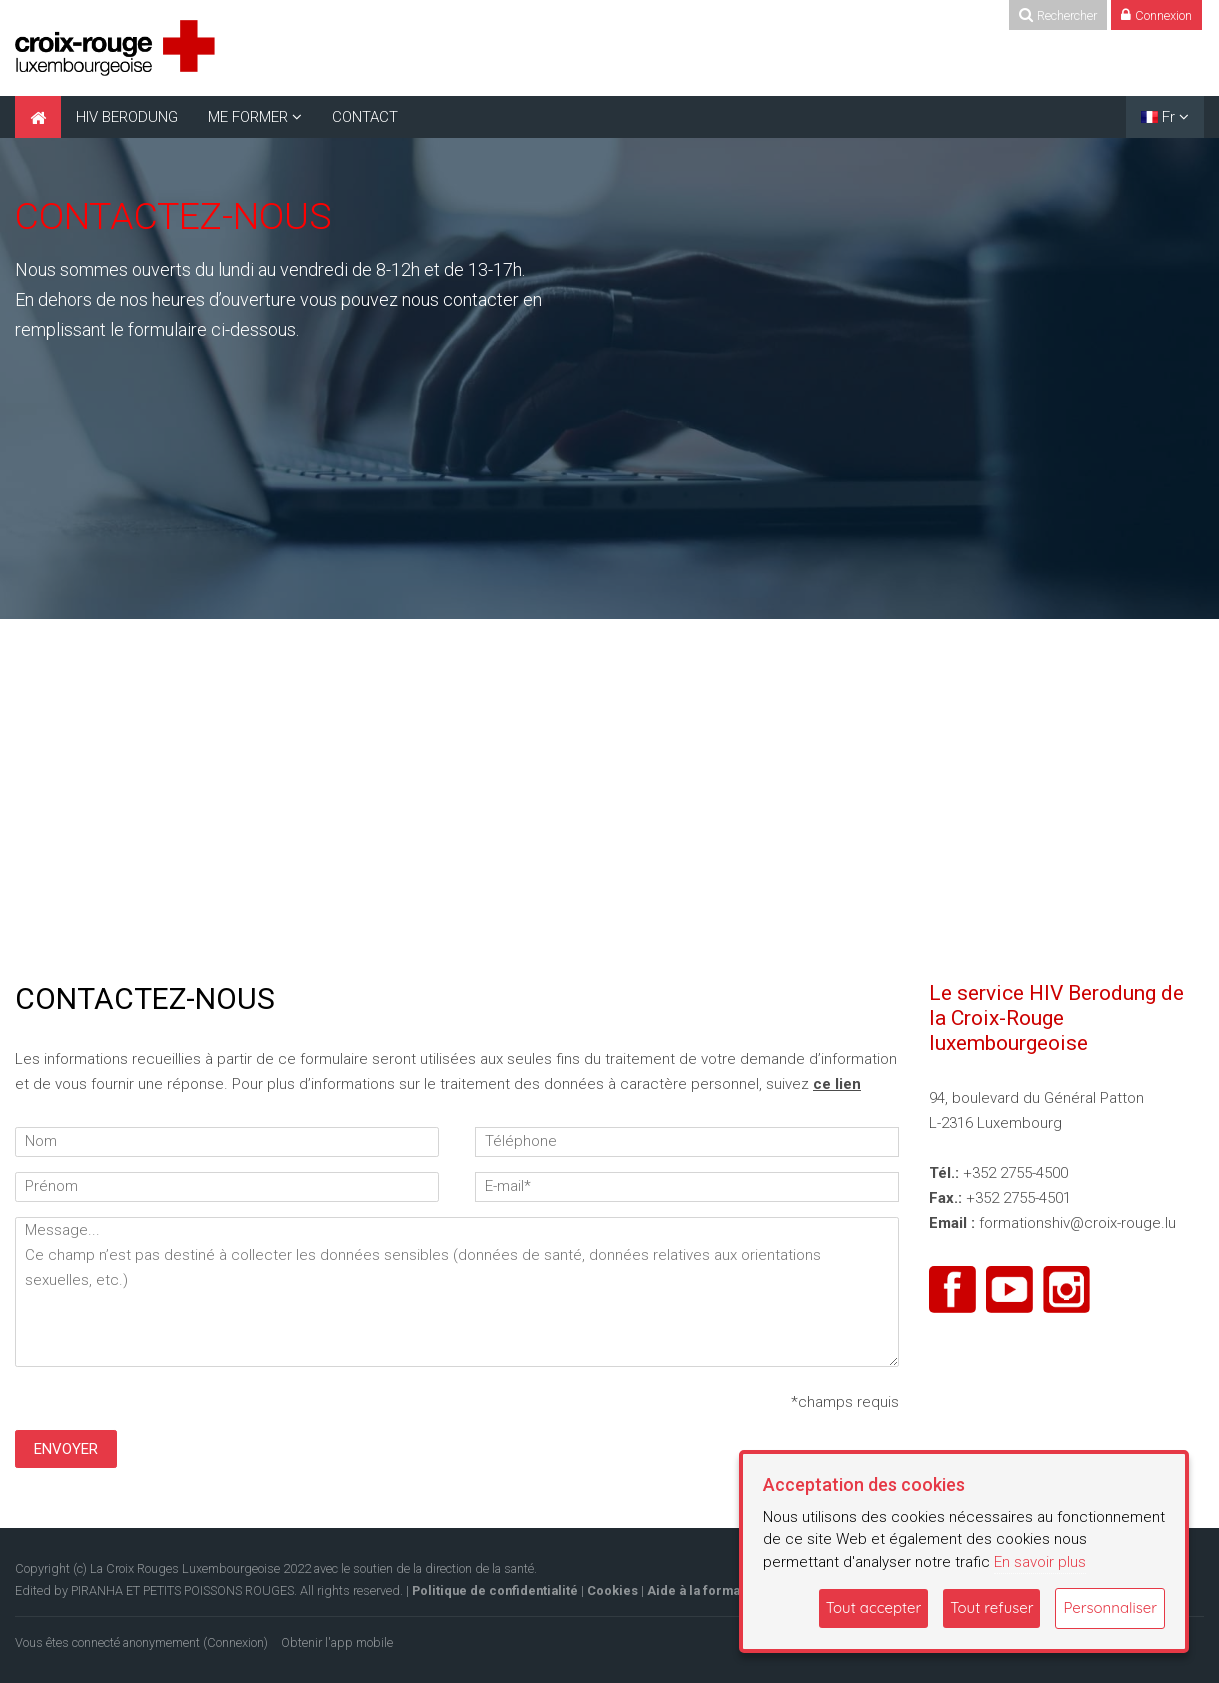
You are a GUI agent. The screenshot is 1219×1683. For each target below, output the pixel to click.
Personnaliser (1110, 1607)
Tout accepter (874, 1607)
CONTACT (365, 117)
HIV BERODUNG (127, 117)
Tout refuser (991, 1607)
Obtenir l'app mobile (337, 1642)
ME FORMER (248, 117)
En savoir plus (1040, 1562)
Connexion (235, 1642)
